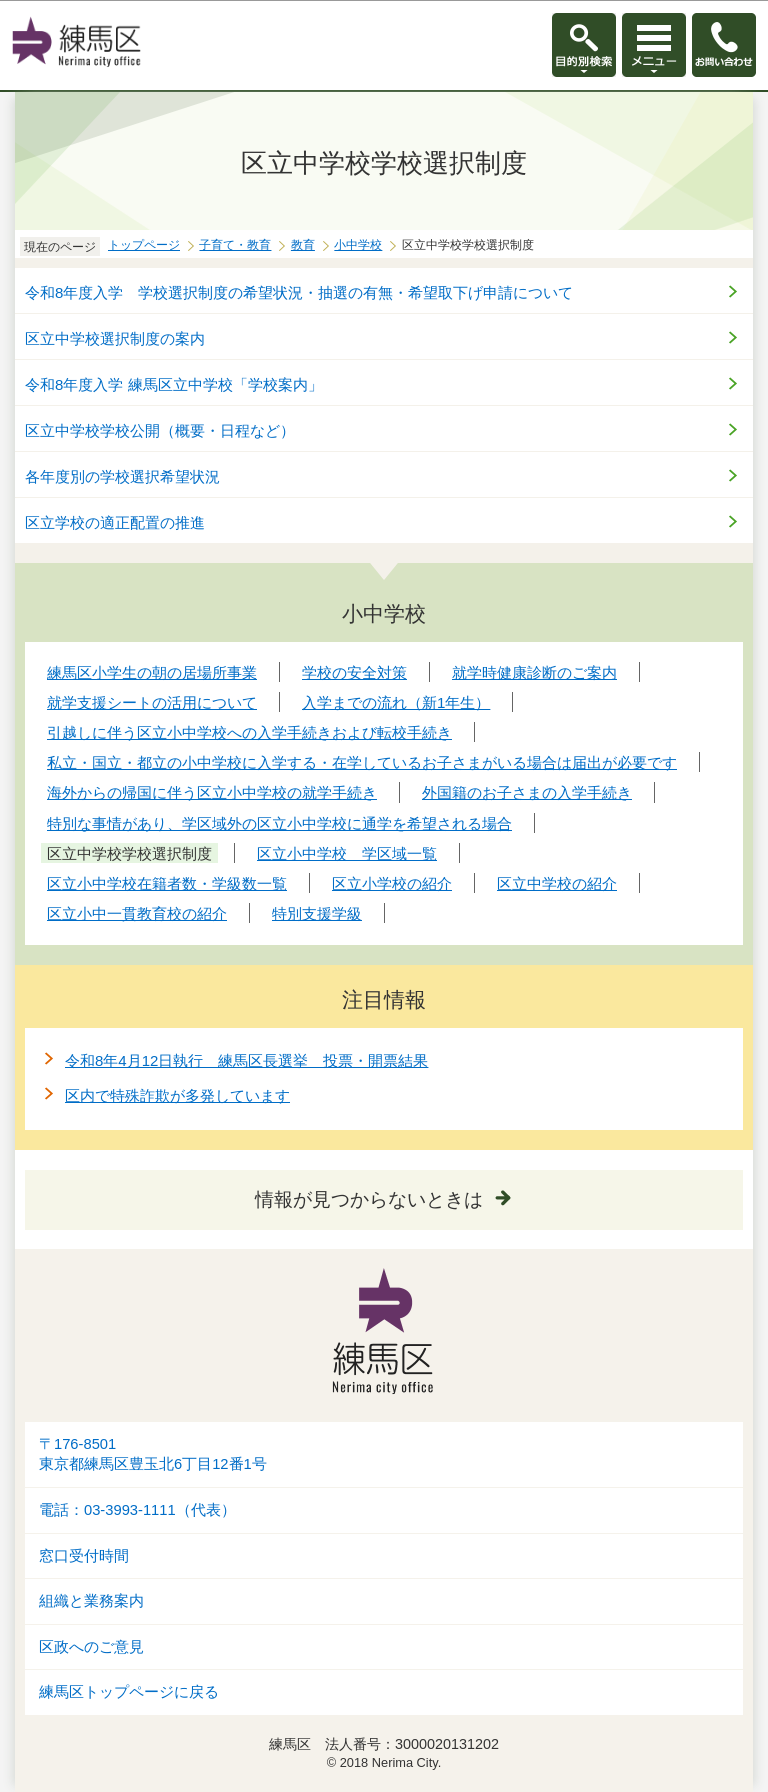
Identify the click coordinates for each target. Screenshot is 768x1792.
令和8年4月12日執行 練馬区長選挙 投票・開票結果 (246, 1060)
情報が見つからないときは (369, 1199)
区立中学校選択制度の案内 (115, 338)
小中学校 (358, 245)
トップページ (144, 245)
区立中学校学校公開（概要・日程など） (160, 430)
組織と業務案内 (91, 1601)
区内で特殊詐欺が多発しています (177, 1095)
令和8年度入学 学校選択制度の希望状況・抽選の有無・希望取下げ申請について (299, 292)
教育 (303, 245)
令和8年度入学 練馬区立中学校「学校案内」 (174, 384)
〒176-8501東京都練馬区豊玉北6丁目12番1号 (153, 1454)
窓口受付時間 (84, 1556)
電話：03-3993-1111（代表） (137, 1510)
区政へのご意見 (91, 1647)
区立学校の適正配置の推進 (115, 522)
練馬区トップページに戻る (129, 1692)
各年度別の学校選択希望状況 (122, 476)
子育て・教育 (235, 245)
